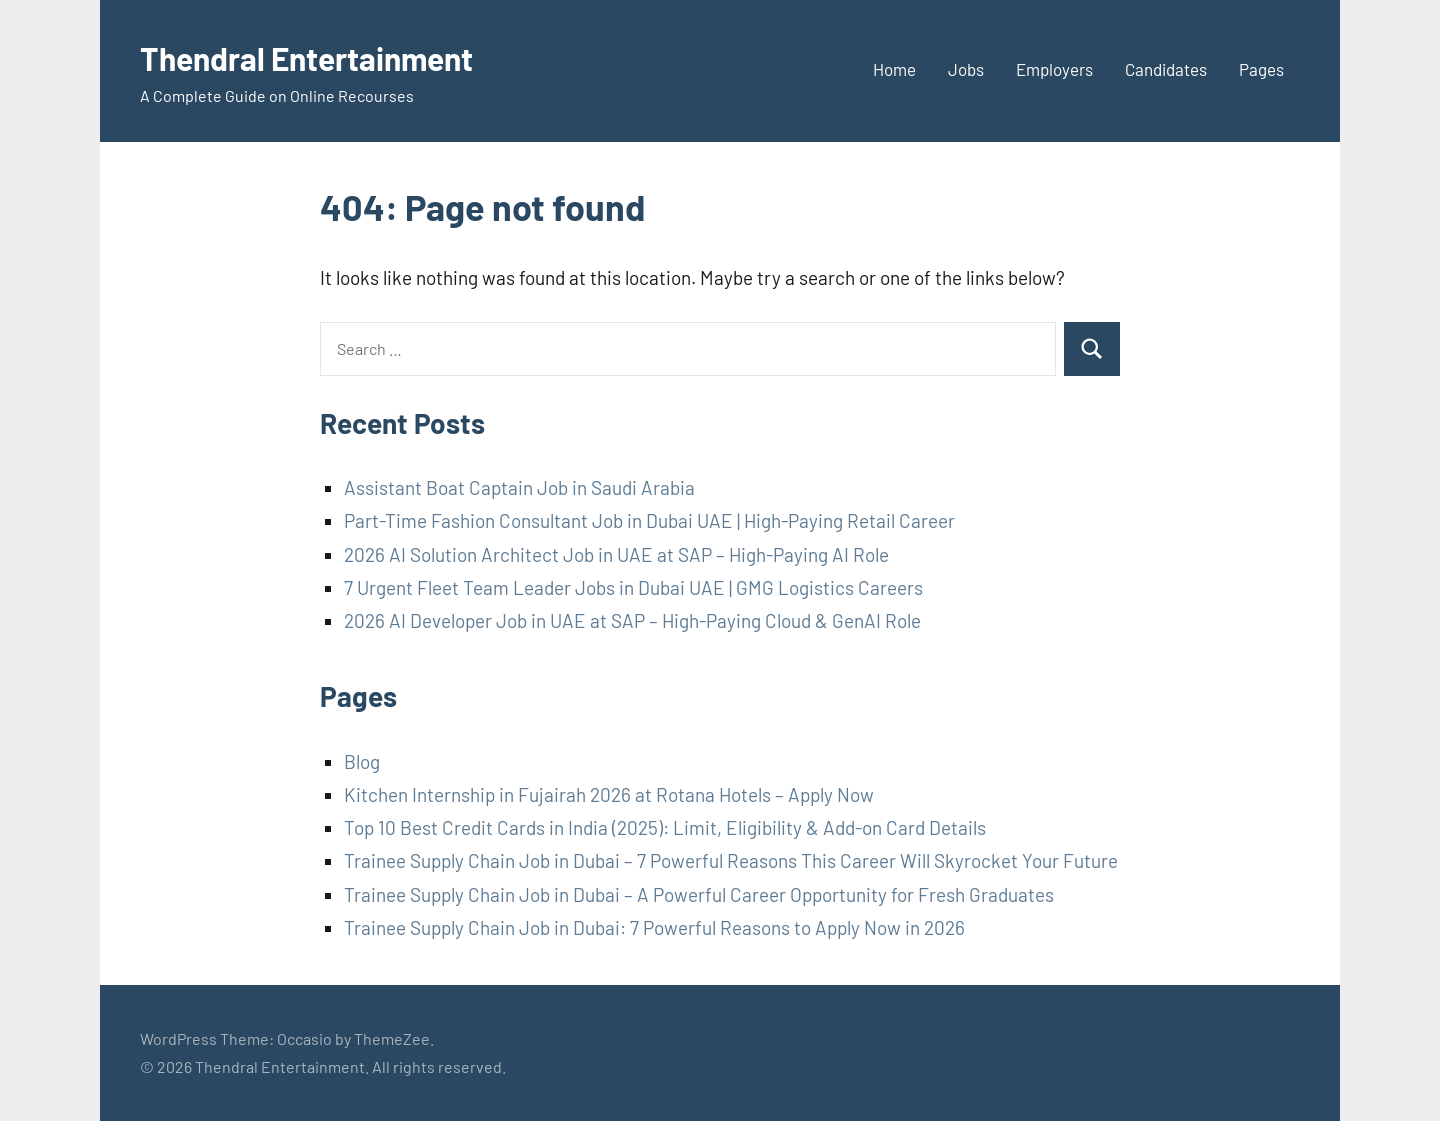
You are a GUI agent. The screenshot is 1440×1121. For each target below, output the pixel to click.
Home (894, 69)
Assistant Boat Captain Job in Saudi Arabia (519, 487)
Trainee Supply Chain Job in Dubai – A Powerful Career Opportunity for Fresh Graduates (699, 894)
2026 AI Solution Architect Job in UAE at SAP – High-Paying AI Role (616, 554)
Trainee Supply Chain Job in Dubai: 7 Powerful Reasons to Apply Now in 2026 (654, 927)
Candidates (1166, 69)
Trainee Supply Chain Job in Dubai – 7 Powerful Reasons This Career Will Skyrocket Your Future (731, 860)
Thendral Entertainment (332, 56)
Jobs (966, 69)
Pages (1261, 69)
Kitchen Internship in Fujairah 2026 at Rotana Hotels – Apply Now (609, 794)
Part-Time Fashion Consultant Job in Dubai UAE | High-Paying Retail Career (649, 520)
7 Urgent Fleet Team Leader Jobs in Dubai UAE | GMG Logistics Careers (633, 587)
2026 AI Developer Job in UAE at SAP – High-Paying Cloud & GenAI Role (632, 620)
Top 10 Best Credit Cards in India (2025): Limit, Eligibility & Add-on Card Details (665, 827)
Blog (362, 761)
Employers (1054, 69)
